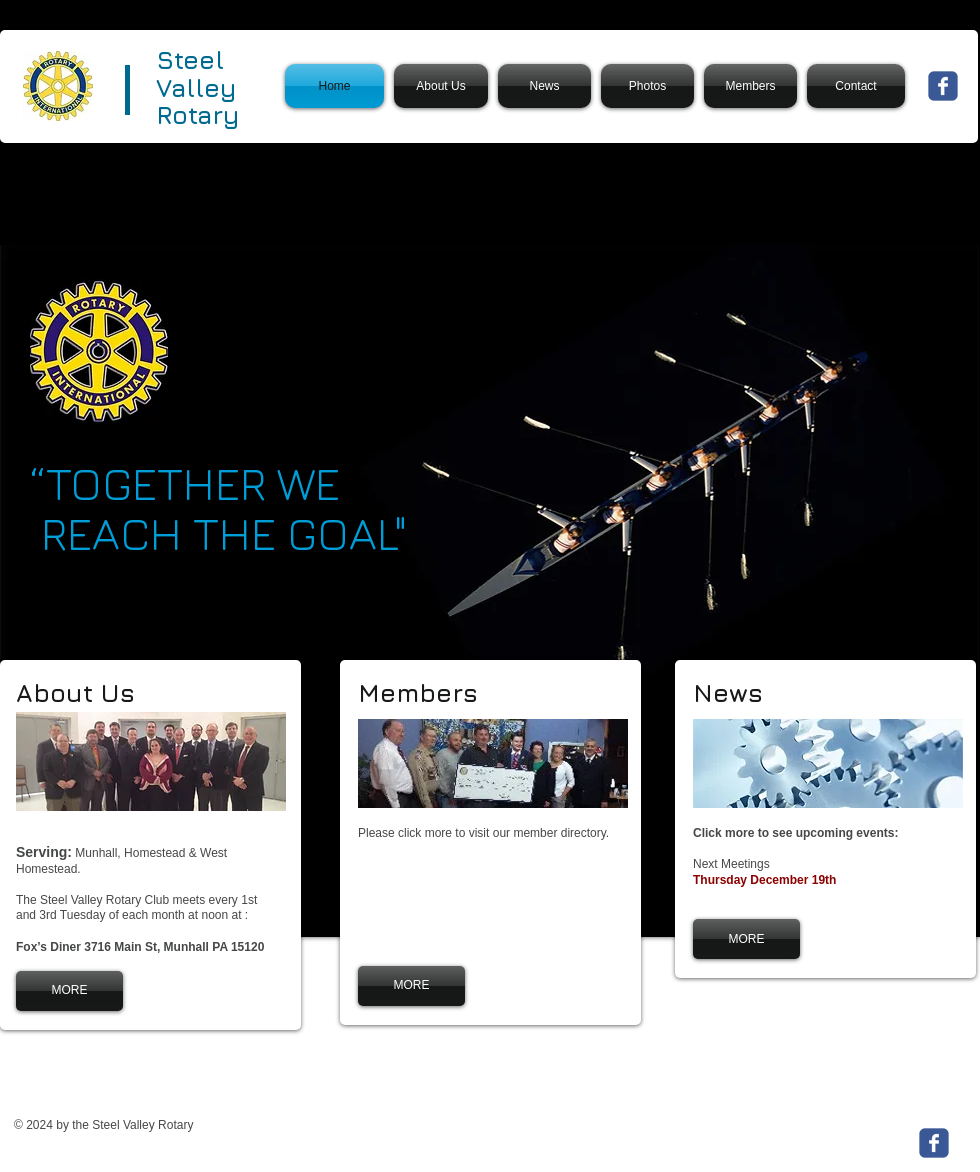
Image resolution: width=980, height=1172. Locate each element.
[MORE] (69, 991)
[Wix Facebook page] (943, 86)
